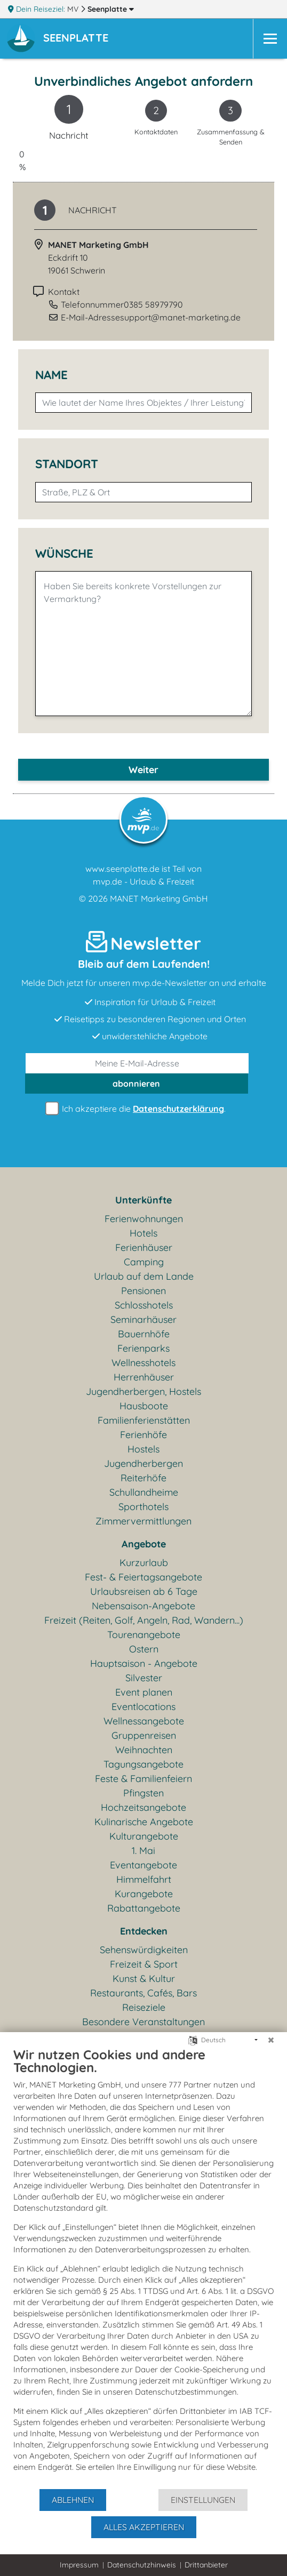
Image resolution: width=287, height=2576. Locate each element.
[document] (143, 2267)
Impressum (79, 2565)
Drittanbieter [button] (206, 2565)
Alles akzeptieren (143, 2527)
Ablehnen (73, 2499)
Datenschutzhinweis (141, 2565)
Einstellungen (203, 2499)
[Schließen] (271, 2040)
